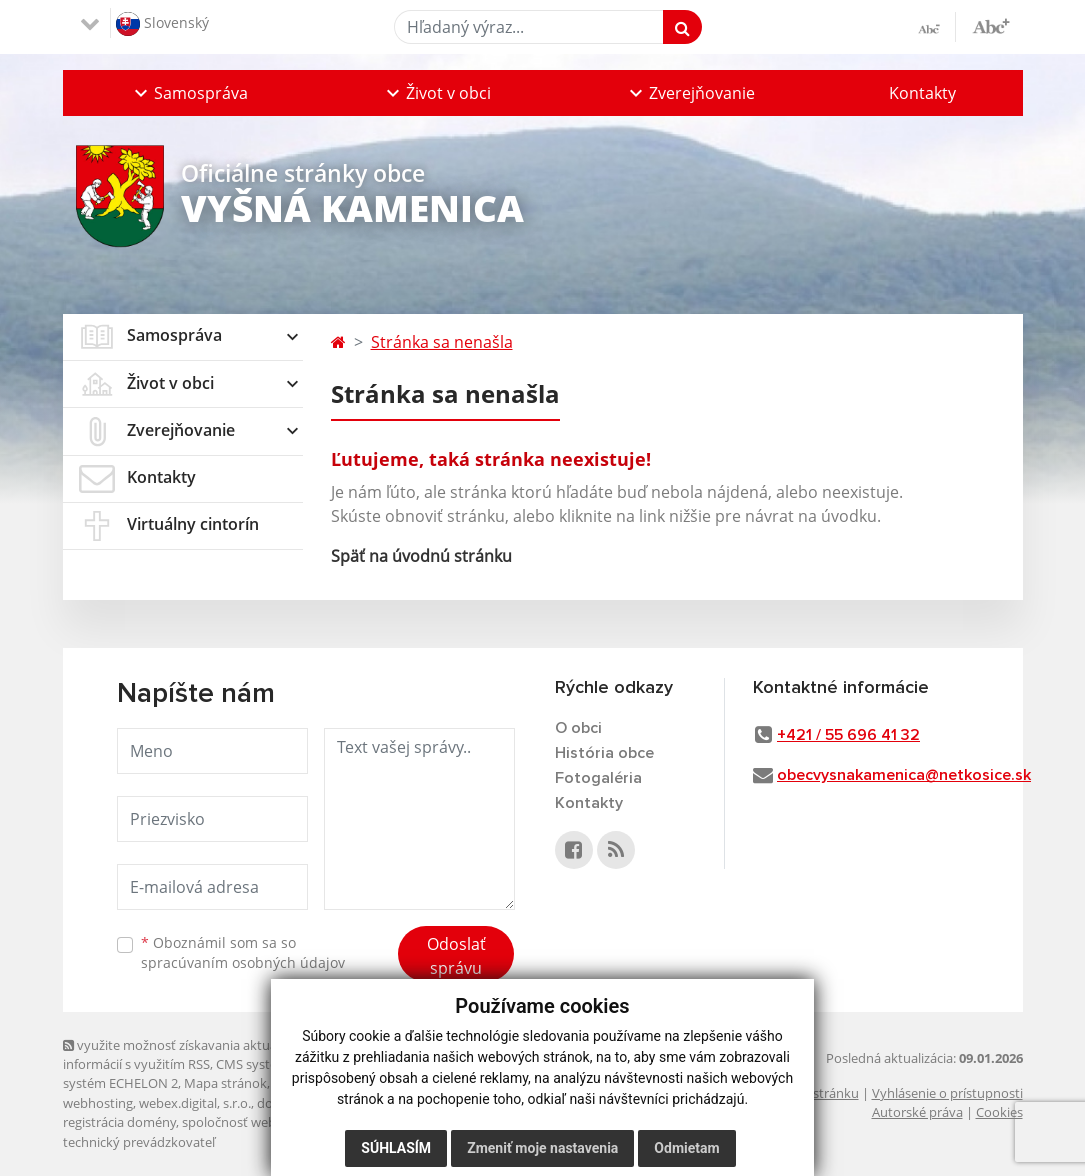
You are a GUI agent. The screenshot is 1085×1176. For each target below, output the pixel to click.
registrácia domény (119, 1122)
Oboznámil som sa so (243, 953)
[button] (189, 93)
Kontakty (922, 93)
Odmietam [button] (686, 1148)
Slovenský (162, 24)
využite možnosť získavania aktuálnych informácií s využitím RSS (186, 1054)
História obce (604, 753)
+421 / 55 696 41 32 (848, 735)
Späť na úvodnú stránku (421, 556)
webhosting (98, 1103)
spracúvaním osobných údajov (243, 962)
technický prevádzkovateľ (139, 1142)
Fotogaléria (598, 778)
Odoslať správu (456, 956)
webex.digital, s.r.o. (195, 1103)
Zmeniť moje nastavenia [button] (542, 1148)
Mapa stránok (225, 1083)
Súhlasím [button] (396, 1148)
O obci (578, 728)
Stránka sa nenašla (442, 342)
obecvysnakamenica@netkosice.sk (904, 775)
